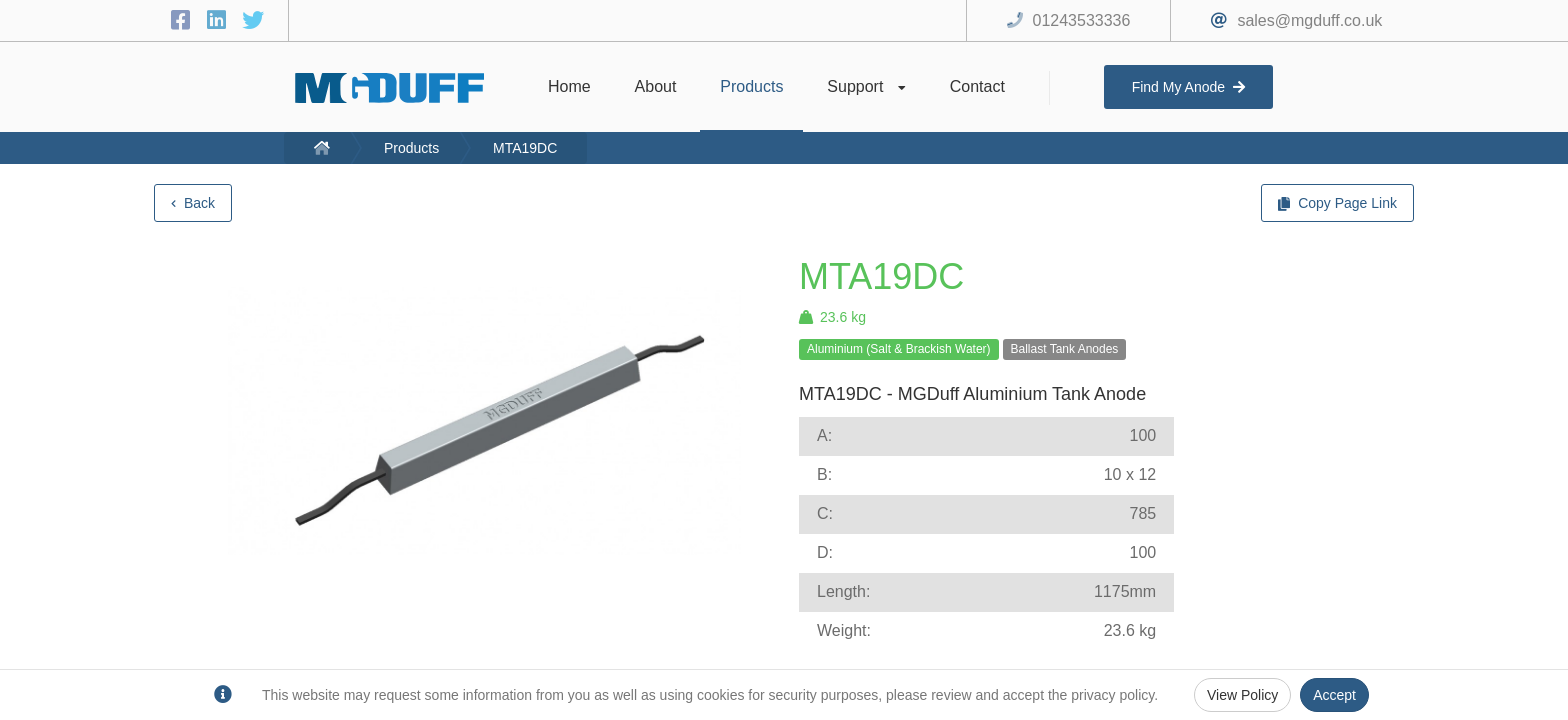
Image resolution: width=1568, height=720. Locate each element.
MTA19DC (525, 148)
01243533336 (1082, 20)
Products (411, 148)
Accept (1334, 695)
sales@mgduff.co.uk (1309, 20)
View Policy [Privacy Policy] (1242, 695)
